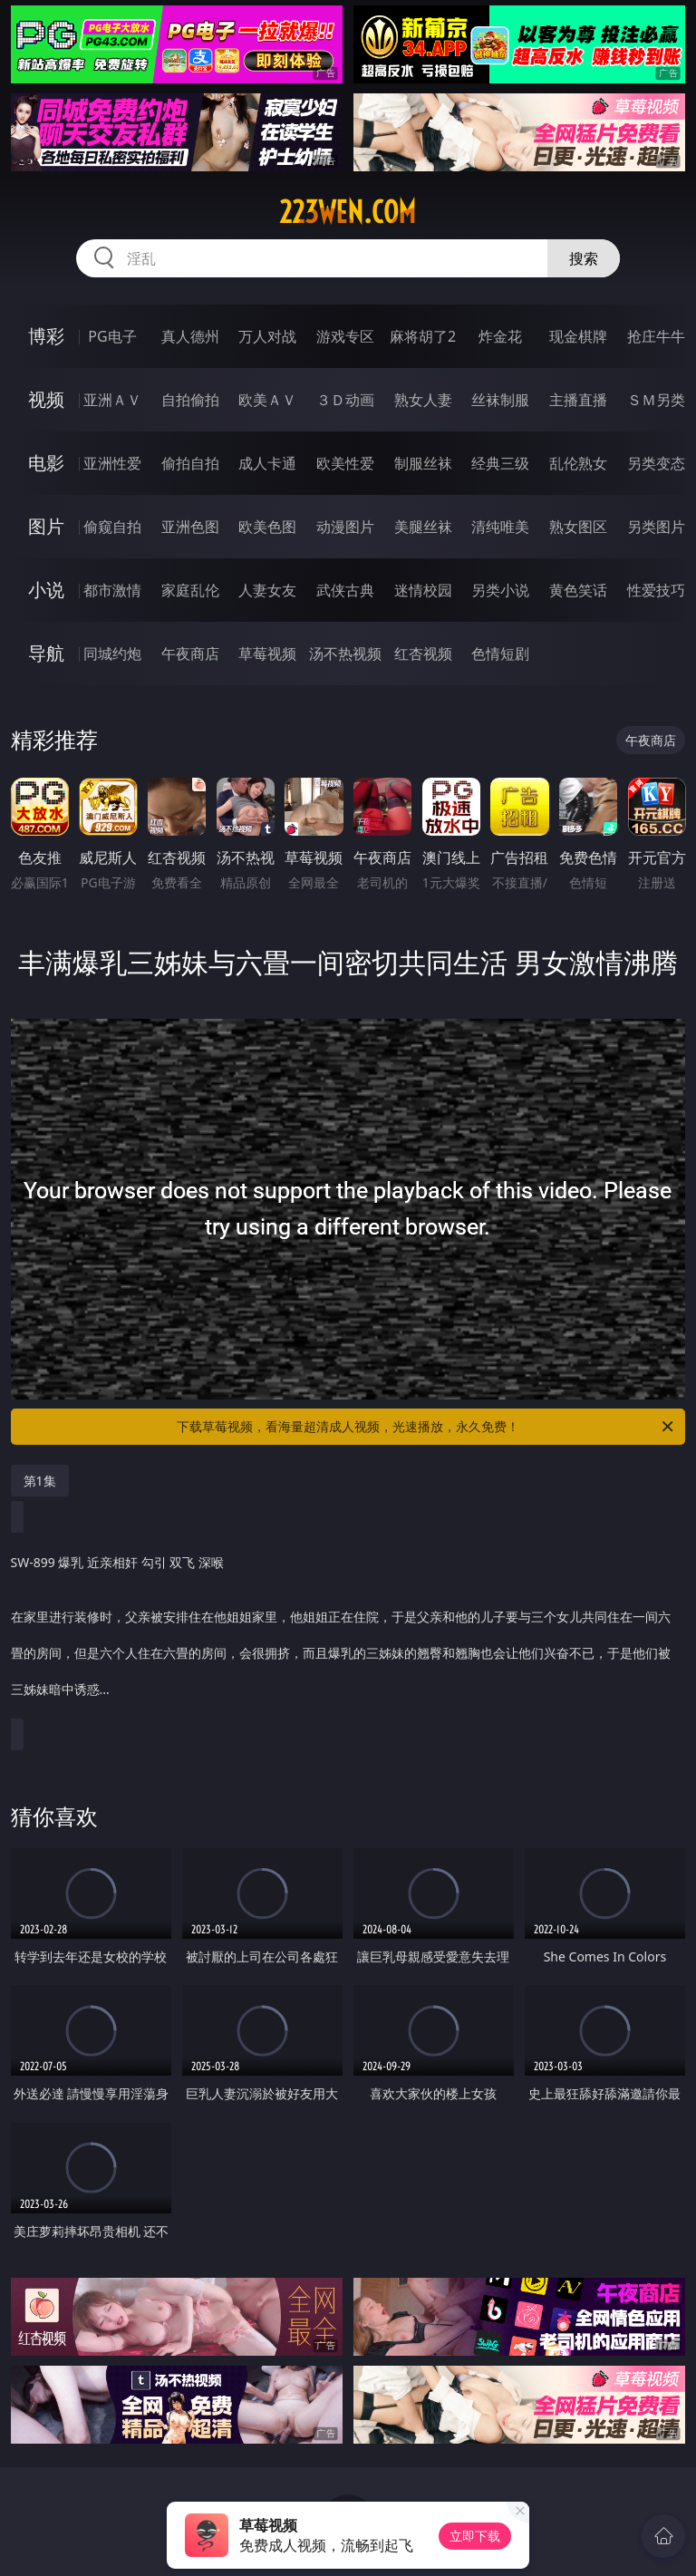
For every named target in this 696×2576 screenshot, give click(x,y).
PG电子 (112, 336)
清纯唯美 (500, 527)
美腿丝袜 (423, 527)
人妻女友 (267, 590)
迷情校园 (423, 590)
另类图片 (656, 527)
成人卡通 (267, 463)
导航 (46, 653)
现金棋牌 (578, 336)
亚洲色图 (190, 527)
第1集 (40, 1480)
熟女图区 (578, 527)
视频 (46, 399)
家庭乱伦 (190, 590)
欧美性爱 (345, 463)
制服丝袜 (423, 463)
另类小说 (500, 590)
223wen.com (347, 212)
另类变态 (656, 463)
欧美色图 (267, 527)
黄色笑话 (578, 590)
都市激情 (112, 590)
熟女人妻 (423, 400)
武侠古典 (345, 590)
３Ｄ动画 (345, 400)
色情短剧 (500, 653)
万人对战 (267, 336)
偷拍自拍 (190, 463)
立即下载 (475, 2535)
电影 (46, 462)
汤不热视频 (345, 653)
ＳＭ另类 (656, 400)
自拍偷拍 (190, 400)
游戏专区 (345, 336)
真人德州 (190, 336)
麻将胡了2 (423, 336)
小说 (46, 589)
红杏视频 (423, 653)
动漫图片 (345, 527)
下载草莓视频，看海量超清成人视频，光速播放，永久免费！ (426, 1427)
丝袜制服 (500, 400)
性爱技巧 (656, 590)
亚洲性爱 (112, 463)
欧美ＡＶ (267, 400)
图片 (46, 526)
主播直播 (578, 400)
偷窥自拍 (112, 527)
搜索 (583, 258)
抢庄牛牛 (656, 336)
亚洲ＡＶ (112, 400)
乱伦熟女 (578, 463)
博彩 (46, 336)
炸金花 (500, 336)
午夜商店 (190, 653)
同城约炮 (112, 653)
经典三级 (500, 463)
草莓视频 (267, 653)
